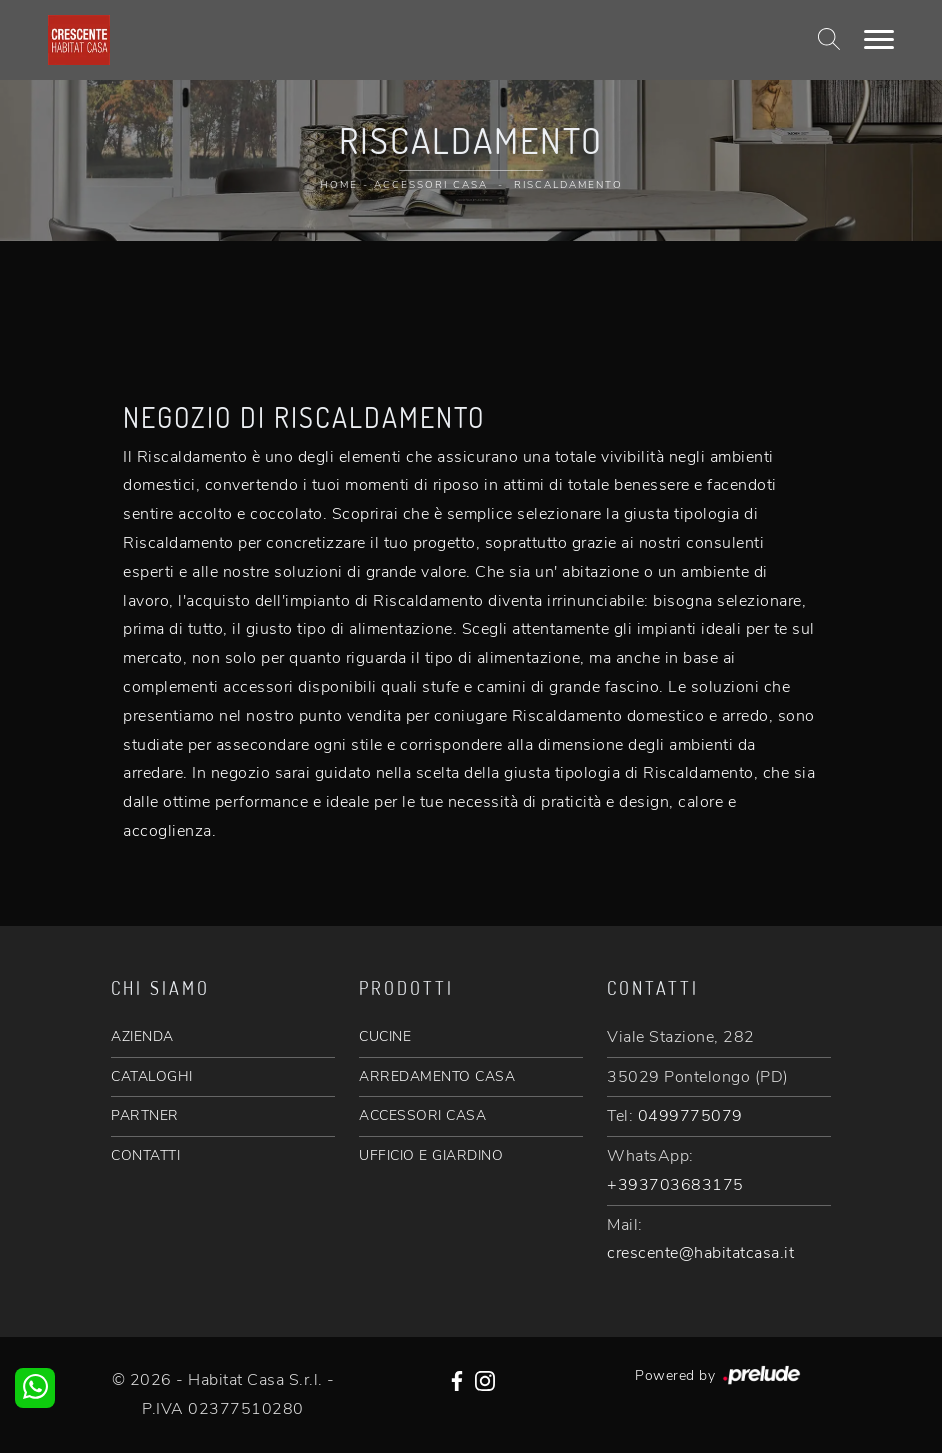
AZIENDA (142, 1036)
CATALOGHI (152, 1076)
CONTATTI (145, 1155)
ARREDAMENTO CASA (437, 1076)
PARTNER (145, 1115)
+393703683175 (675, 1185)
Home (339, 185)
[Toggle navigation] (879, 40)
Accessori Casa (431, 185)
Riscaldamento (568, 185)
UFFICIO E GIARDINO (431, 1155)
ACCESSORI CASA (422, 1115)
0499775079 (690, 1116)
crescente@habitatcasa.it (700, 1253)
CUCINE (385, 1036)
